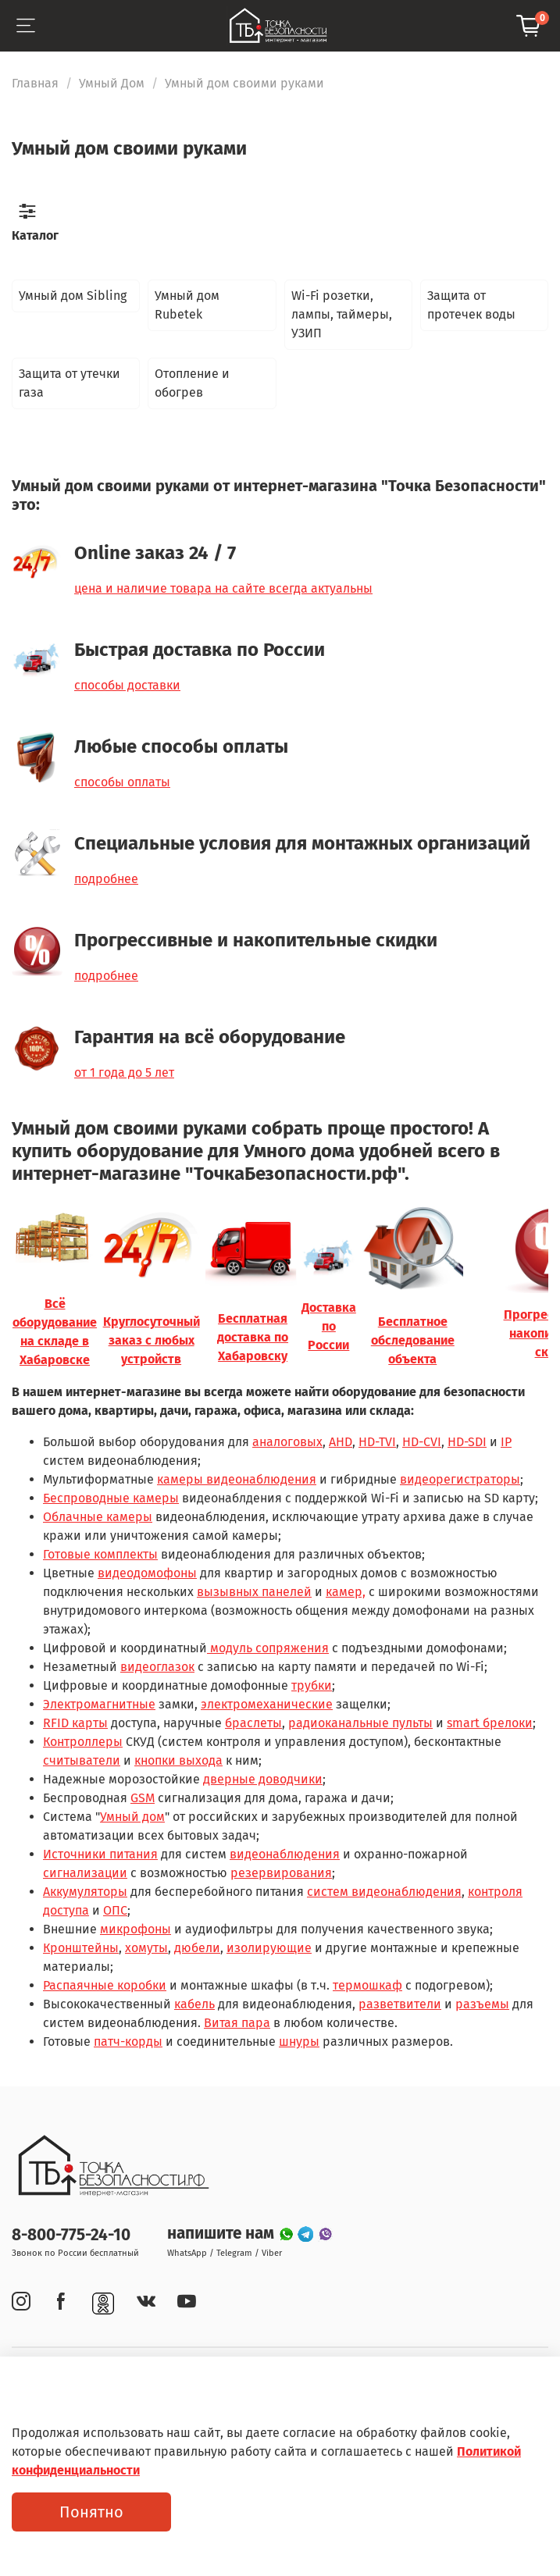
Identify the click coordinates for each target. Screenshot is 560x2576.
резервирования (281, 1872)
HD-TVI (377, 1441)
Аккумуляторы (85, 1891)
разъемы (482, 2004)
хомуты (146, 1947)
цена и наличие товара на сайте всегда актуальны (223, 588)
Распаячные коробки (104, 1985)
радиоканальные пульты (360, 1723)
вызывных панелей (254, 1591)
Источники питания (100, 1854)
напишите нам (222, 2233)
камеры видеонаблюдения (236, 1479)
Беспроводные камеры (111, 1498)
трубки (311, 1685)
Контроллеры (83, 1741)
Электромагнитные (99, 1704)
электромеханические (267, 1704)
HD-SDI (467, 1441)
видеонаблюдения (285, 1854)
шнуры (299, 2041)
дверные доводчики (263, 1779)
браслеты (253, 1723)
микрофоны (135, 1929)
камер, (346, 1591)
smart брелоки (490, 1723)
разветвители (399, 2004)
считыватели (81, 1760)
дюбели (197, 1947)
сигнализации (85, 1872)
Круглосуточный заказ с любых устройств (151, 1340)
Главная (35, 83)
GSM (142, 1797)
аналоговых (287, 1441)
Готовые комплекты (100, 1554)
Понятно (91, 2512)
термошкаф (367, 1985)
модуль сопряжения (268, 1648)
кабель (194, 2004)
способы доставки (127, 685)
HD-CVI (421, 1441)
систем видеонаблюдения (384, 1891)
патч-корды (128, 2041)
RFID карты (75, 1723)
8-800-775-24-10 (71, 2235)
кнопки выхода (178, 1760)
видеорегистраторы (460, 1479)
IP (506, 1441)
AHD (340, 1441)
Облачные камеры (97, 1516)
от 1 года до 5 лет (124, 1072)
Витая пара (237, 2022)
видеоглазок (157, 1666)
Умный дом (132, 1816)
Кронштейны (81, 1947)
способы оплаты (122, 782)
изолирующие (269, 1947)
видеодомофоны (147, 1573)
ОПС (115, 1910)
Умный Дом (111, 83)
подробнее (106, 878)
